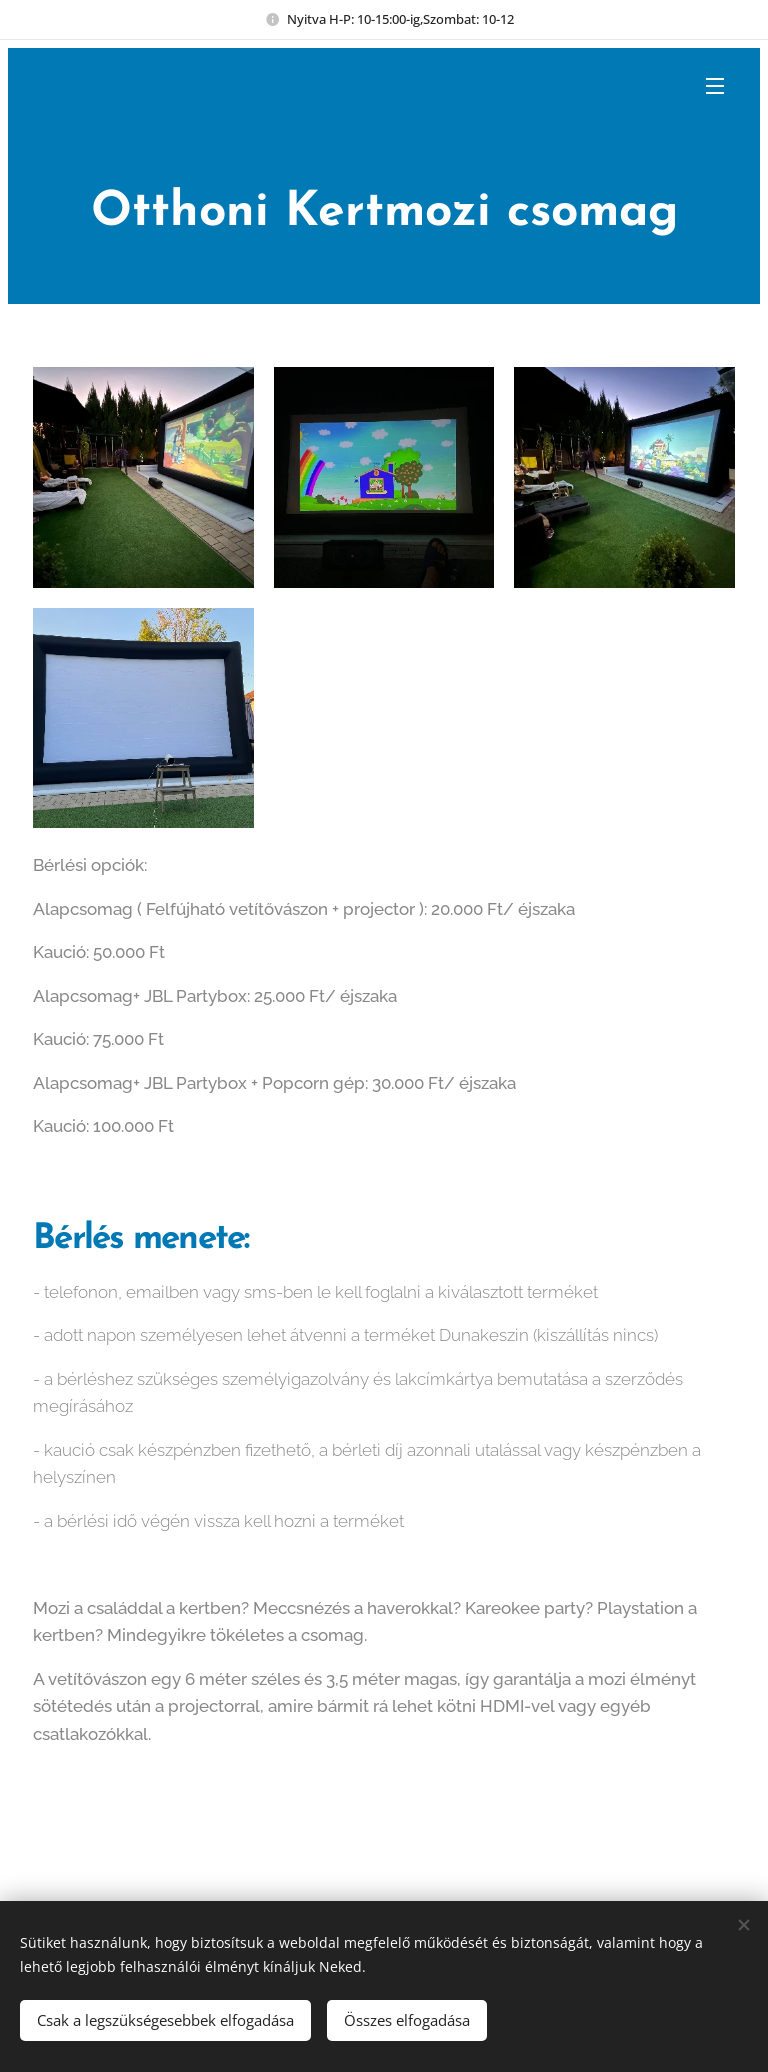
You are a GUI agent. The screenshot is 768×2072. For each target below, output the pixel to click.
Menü (715, 86)
